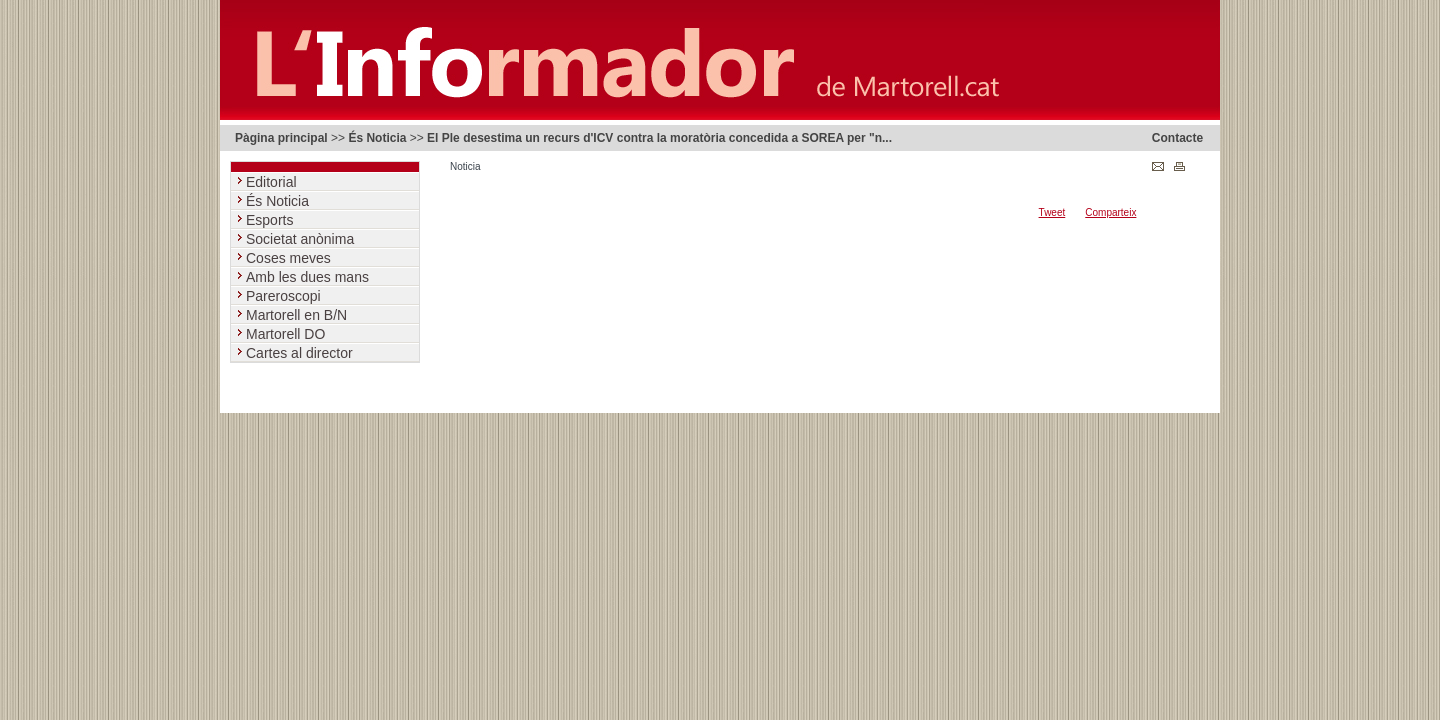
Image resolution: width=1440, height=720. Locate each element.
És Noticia (377, 138)
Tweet (1052, 212)
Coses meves (290, 258)
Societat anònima (302, 239)
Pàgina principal (281, 138)
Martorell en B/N (298, 315)
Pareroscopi (285, 296)
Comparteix (1110, 212)
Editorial (273, 182)
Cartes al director (301, 353)
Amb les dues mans (309, 277)
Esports (271, 220)
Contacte (1177, 138)
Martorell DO (287, 334)
